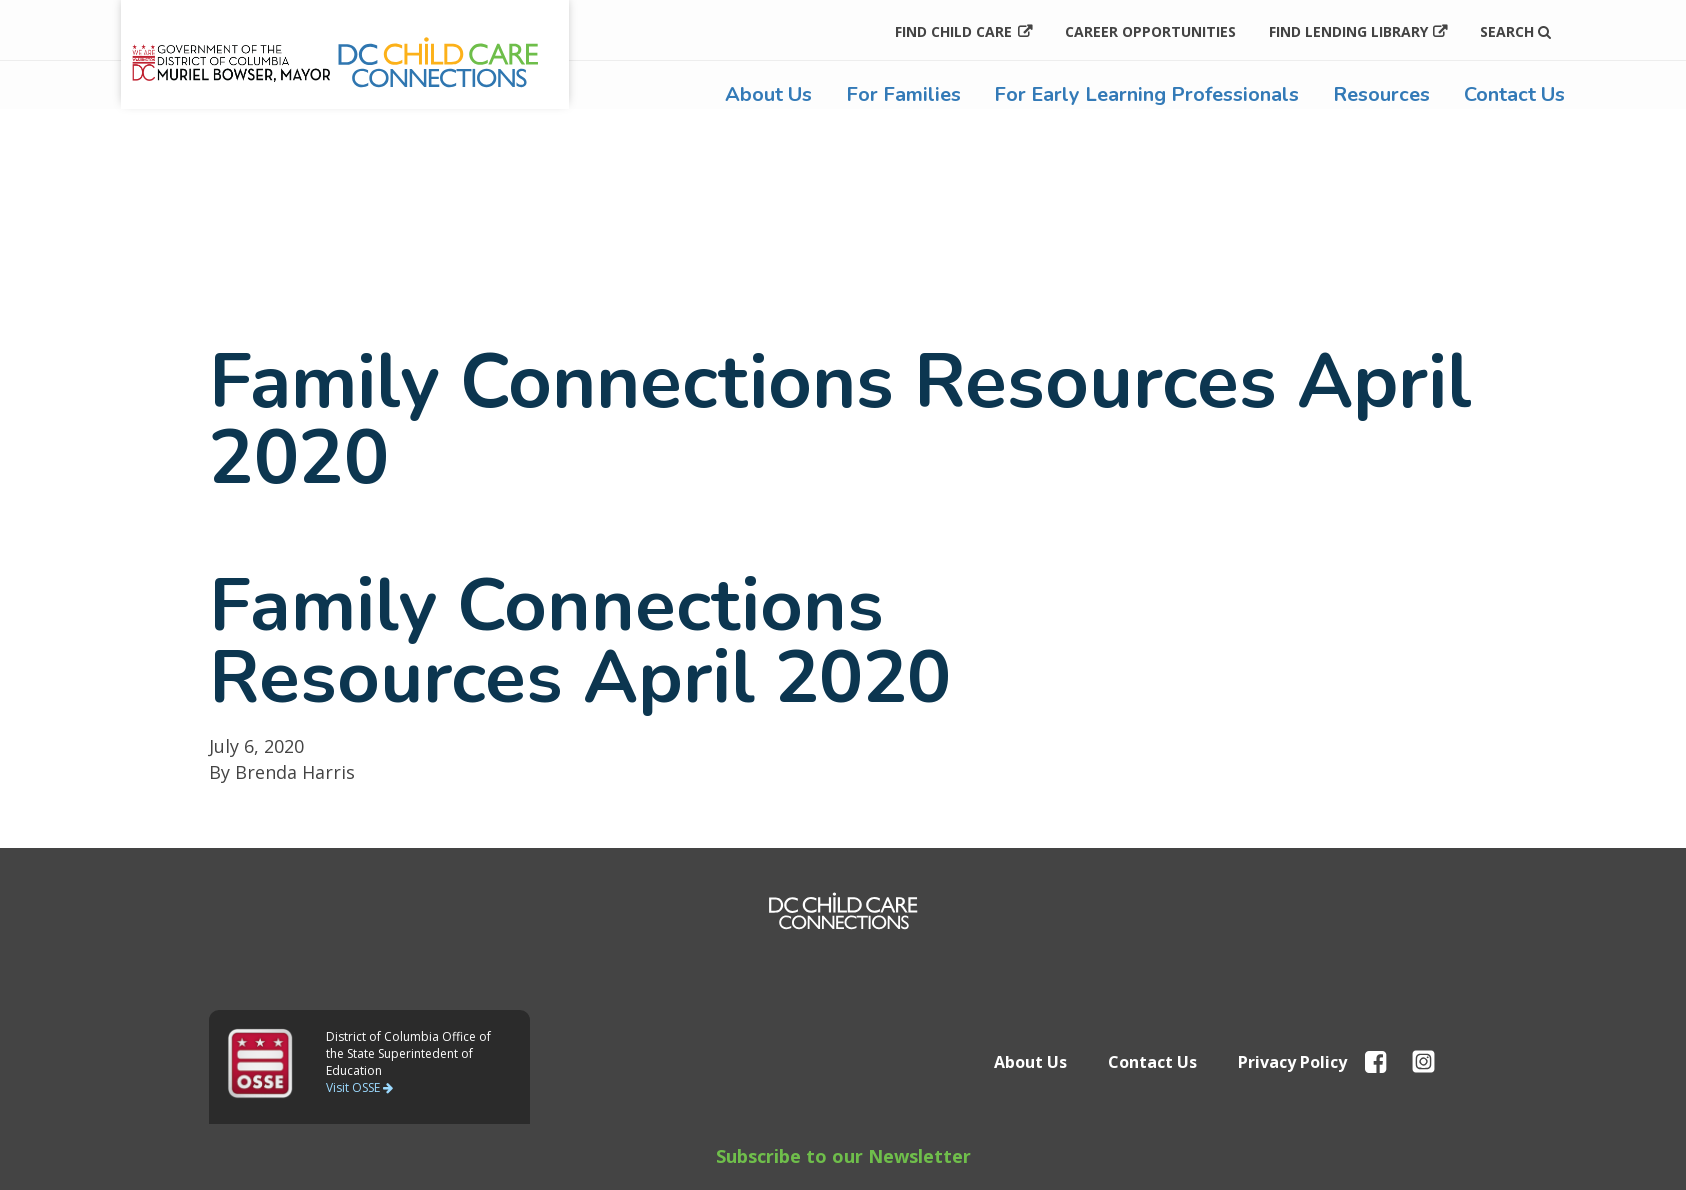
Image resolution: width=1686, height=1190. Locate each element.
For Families (903, 94)
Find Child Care (953, 31)
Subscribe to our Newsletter (843, 1156)
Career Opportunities (1150, 31)
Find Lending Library (1348, 31)
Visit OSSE (359, 1087)
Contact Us (1514, 94)
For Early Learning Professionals (1146, 94)
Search (1515, 31)
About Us (768, 94)
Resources (1381, 94)
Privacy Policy (1292, 1062)
